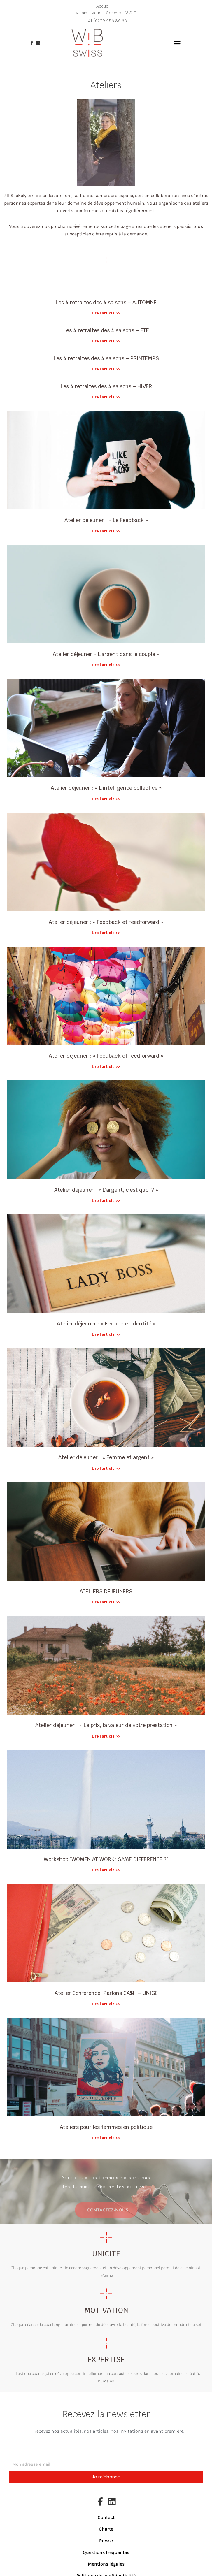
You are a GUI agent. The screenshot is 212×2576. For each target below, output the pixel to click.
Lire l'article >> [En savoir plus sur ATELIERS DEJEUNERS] (106, 1602)
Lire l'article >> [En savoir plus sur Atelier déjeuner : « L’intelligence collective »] (106, 799)
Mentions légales (106, 2564)
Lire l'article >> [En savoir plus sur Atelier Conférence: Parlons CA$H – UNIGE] (106, 2004)
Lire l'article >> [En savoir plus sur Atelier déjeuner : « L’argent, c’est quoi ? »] (106, 1200)
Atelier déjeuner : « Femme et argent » (106, 1457)
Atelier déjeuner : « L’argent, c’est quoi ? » (106, 1189)
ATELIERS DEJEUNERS (106, 1591)
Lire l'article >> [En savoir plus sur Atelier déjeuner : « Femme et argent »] (106, 1468)
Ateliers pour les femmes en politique (106, 2127)
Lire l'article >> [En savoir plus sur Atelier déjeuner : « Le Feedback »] (106, 531)
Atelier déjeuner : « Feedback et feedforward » (106, 922)
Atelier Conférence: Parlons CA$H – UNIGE (106, 1993)
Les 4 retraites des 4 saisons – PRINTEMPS (106, 358)
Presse (106, 2540)
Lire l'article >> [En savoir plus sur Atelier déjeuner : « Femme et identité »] (106, 1334)
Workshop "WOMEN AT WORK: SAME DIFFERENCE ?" (106, 1859)
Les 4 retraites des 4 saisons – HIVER (106, 386)
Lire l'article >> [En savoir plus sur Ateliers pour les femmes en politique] (106, 2138)
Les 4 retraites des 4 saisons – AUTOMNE (106, 302)
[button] (177, 43)
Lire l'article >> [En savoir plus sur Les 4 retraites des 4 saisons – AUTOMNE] (106, 313)
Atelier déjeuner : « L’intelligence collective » (106, 788)
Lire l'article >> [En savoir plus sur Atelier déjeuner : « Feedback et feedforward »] (106, 933)
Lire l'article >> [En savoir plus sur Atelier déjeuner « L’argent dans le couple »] (106, 665)
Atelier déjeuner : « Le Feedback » (106, 520)
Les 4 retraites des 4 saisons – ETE (106, 330)
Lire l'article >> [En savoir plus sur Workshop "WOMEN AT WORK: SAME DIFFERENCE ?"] (106, 1870)
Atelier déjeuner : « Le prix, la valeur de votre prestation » (106, 1725)
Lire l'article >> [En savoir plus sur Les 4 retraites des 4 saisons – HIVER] (106, 397)
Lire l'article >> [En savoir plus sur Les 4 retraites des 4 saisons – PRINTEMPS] (106, 369)
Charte (106, 2529)
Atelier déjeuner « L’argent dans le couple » (106, 654)
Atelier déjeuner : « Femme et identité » (106, 1323)
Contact (106, 2517)
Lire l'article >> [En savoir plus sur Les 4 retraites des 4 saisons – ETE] (106, 341)
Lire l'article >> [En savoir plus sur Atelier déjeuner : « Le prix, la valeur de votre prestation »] (106, 1736)
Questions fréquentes (106, 2552)
